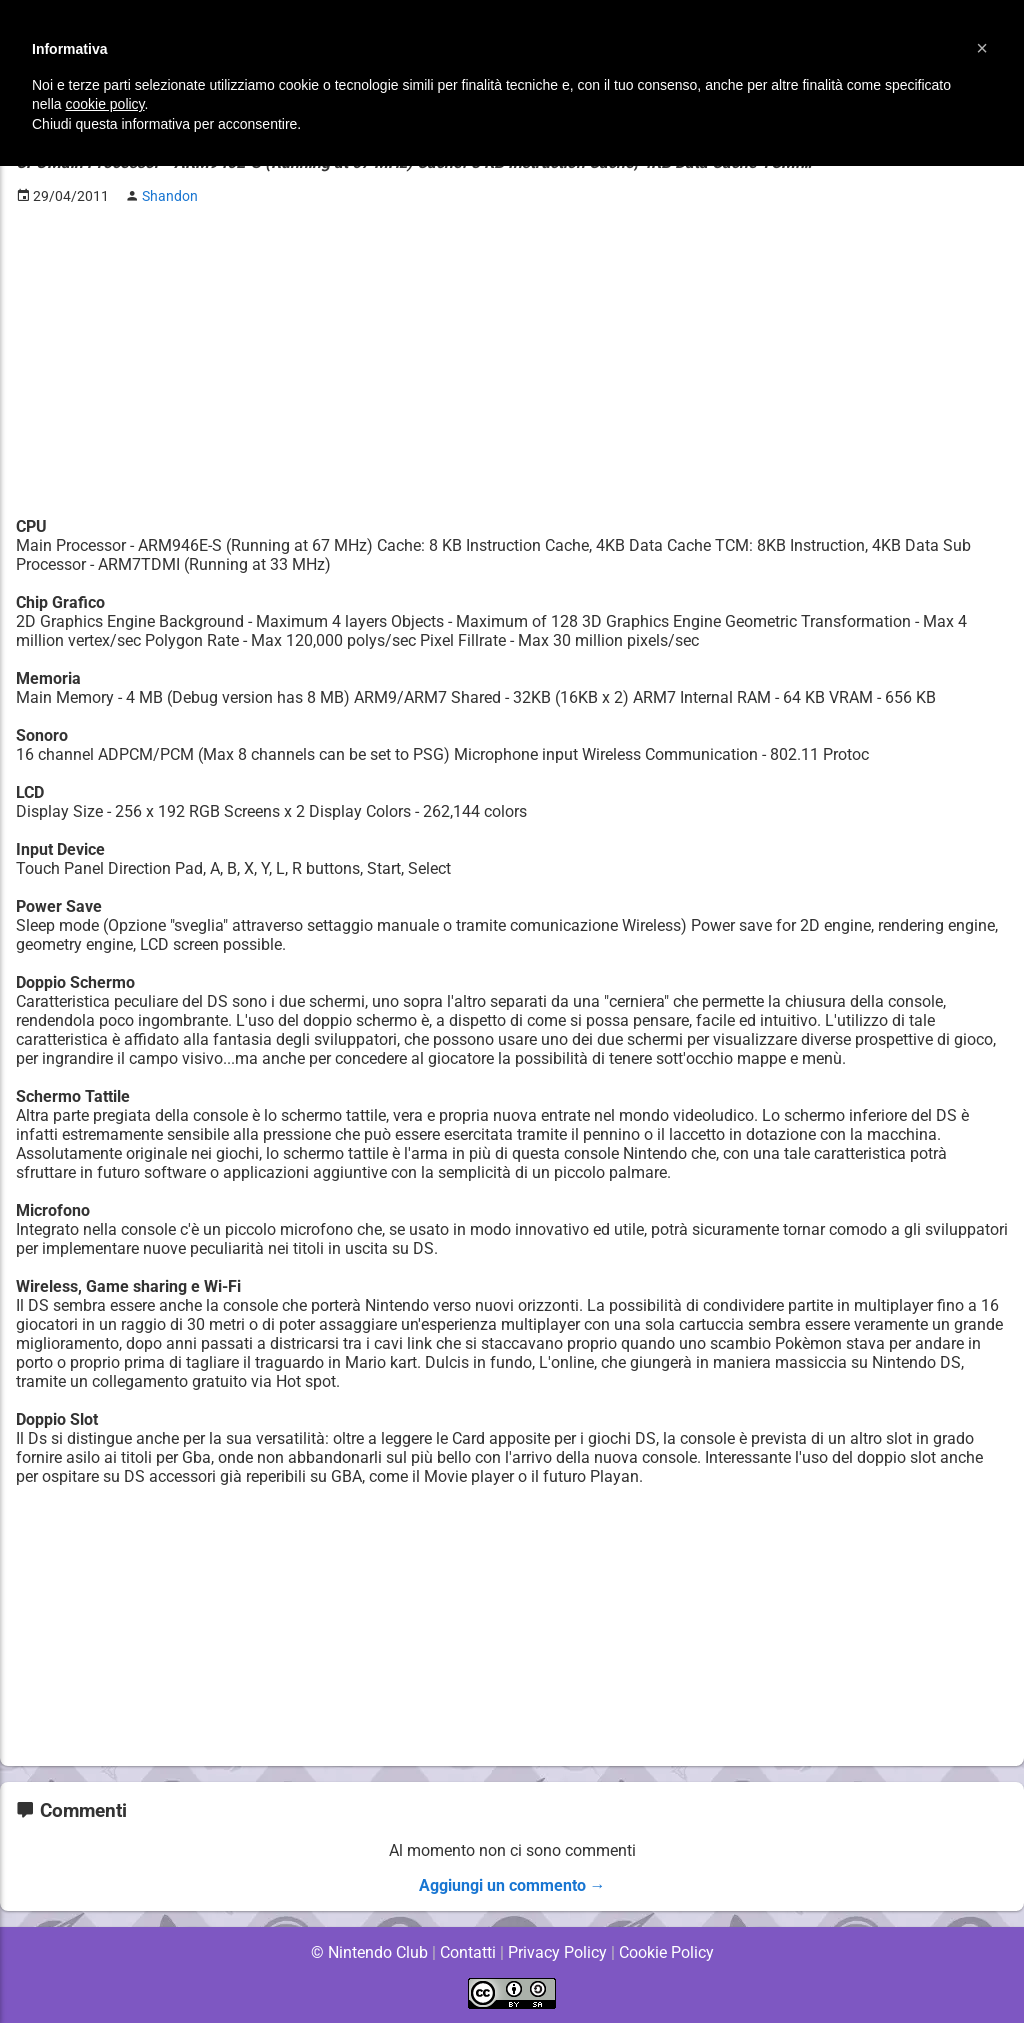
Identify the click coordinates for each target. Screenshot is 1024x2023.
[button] (982, 48)
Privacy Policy (557, 1952)
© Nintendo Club (368, 1952)
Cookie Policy (666, 1952)
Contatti (467, 1952)
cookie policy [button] (104, 104)
